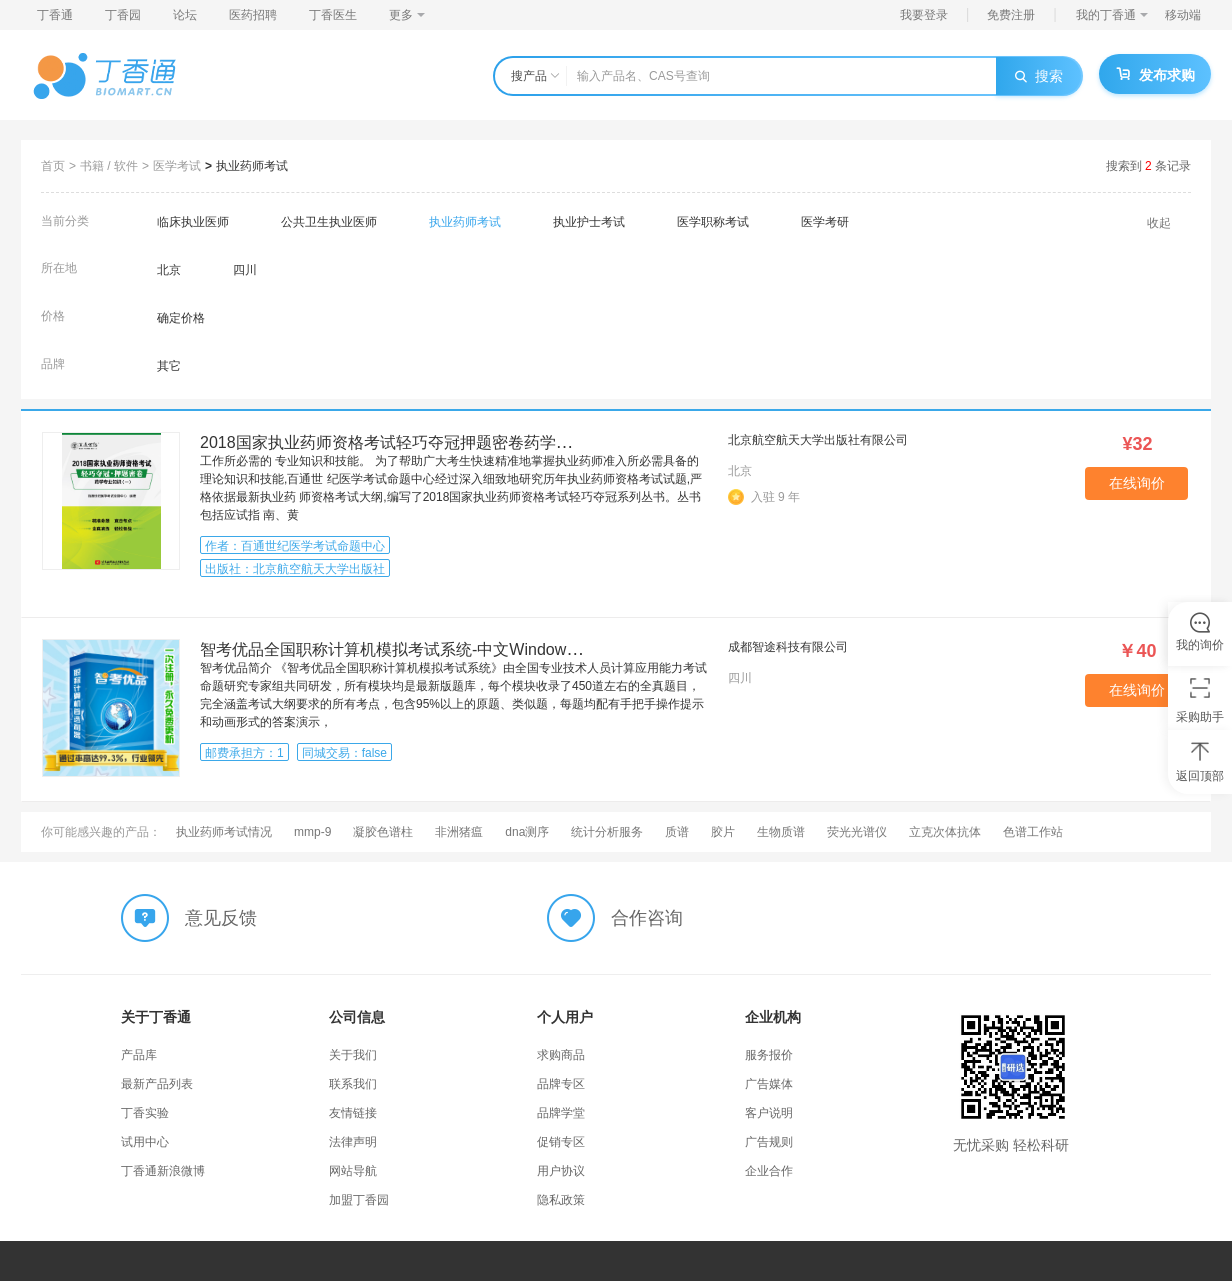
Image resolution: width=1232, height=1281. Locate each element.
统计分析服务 (607, 832)
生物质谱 (781, 832)
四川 (245, 270)
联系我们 (353, 1084)
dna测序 (527, 832)
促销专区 (561, 1142)
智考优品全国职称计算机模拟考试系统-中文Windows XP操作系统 (432, 649)
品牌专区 (561, 1084)
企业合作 (769, 1171)
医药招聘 (253, 15)
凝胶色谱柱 (383, 832)
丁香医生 (333, 15)
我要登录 (924, 15)
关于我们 (353, 1055)
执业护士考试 (589, 222)
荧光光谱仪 (857, 832)
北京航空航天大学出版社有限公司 (818, 440)
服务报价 (769, 1055)
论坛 (185, 15)
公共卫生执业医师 (329, 222)
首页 (53, 166)
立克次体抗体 (945, 832)
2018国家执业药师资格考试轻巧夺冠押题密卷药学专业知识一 (418, 442)
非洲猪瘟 (459, 832)
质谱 (677, 832)
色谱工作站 (1033, 832)
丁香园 (123, 15)
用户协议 (561, 1171)
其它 (169, 366)
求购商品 (561, 1055)
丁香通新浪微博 (163, 1171)
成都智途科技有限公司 (788, 647)
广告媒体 (769, 1084)
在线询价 (1137, 483)
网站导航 (353, 1171)
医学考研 (825, 222)
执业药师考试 (252, 166)
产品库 (139, 1055)
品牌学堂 (561, 1113)
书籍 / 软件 (109, 166)
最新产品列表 (157, 1084)
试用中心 (145, 1142)
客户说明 (769, 1113)
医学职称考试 (713, 222)
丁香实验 (145, 1113)
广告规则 (769, 1142)
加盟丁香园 (359, 1200)
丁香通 (55, 15)
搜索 (1039, 76)
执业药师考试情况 (224, 832)
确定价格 (181, 318)
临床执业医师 (193, 222)
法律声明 (353, 1142)
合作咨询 (647, 918)
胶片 (723, 832)
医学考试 (177, 166)
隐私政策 (561, 1200)
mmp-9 (312, 832)
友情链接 (353, 1113)
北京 (169, 270)
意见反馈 (221, 918)
